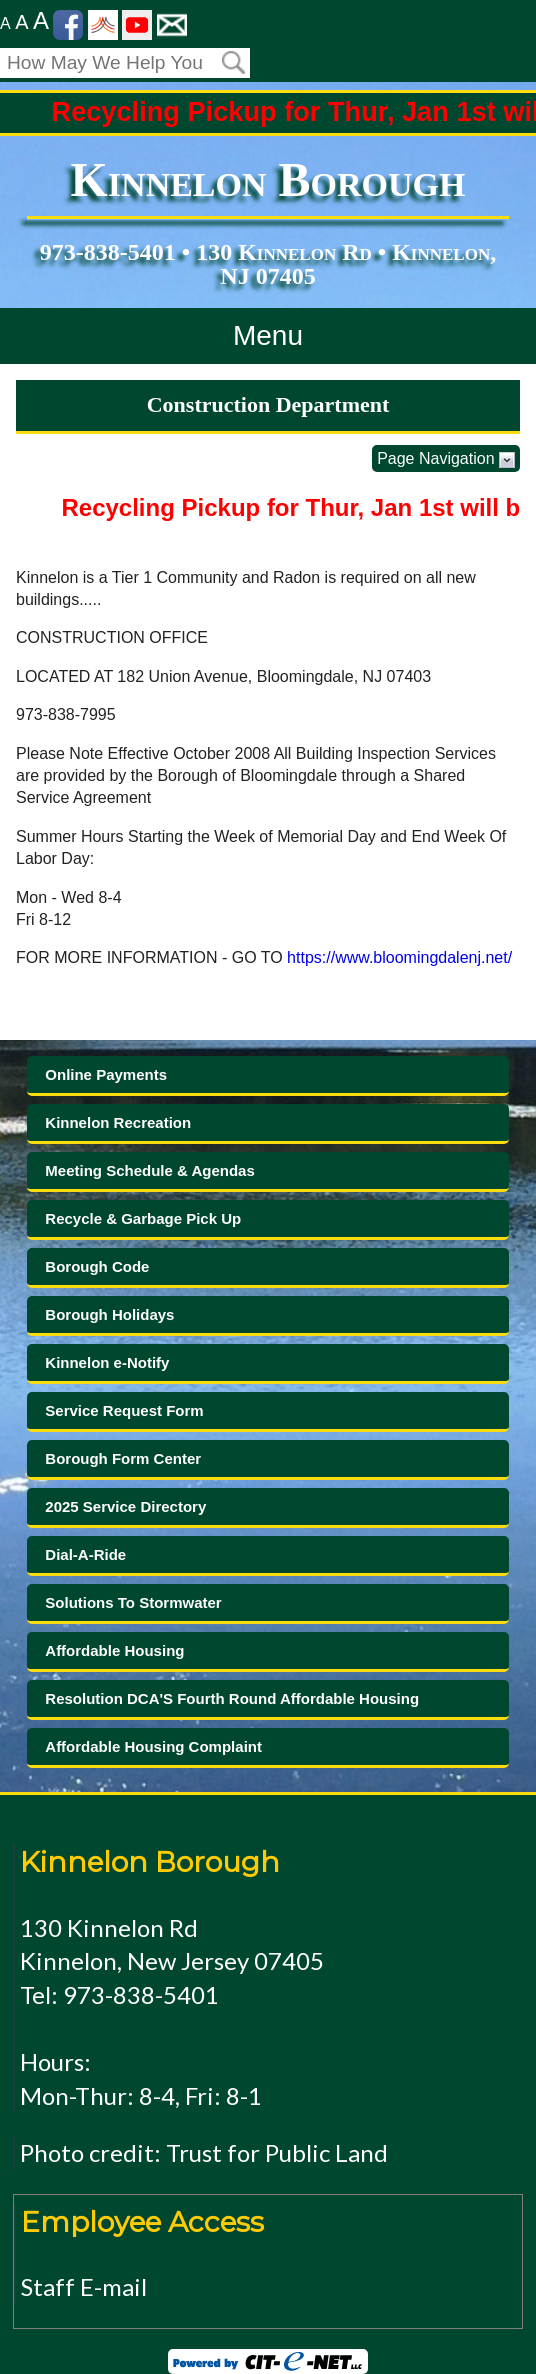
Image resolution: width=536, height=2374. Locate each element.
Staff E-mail (84, 2286)
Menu (268, 335)
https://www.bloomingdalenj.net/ (399, 957)
